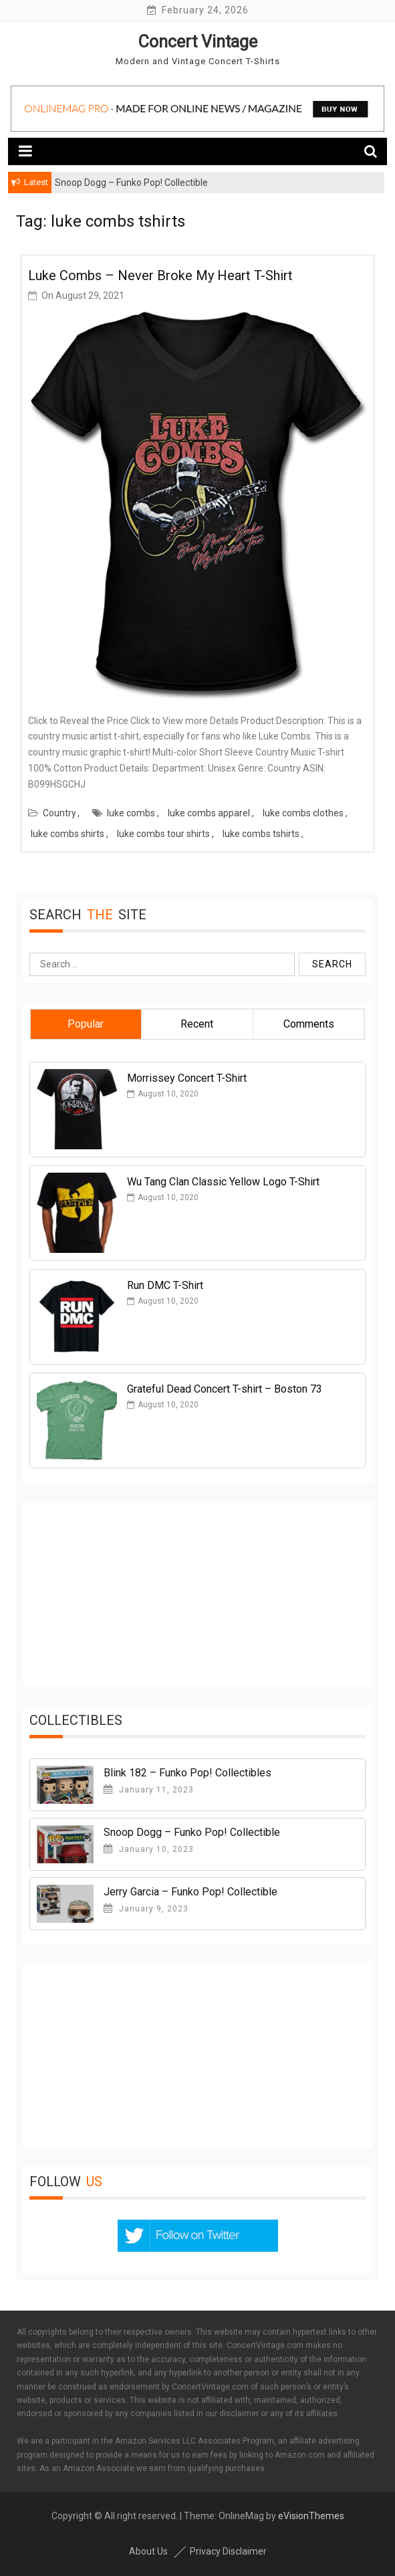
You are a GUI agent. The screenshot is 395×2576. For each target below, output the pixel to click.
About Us (148, 2551)
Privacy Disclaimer (228, 2551)
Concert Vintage (197, 41)
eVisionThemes (311, 2515)
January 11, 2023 (149, 1789)
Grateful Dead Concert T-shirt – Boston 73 (224, 1389)
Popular (86, 1024)
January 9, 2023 (146, 1908)
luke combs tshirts (261, 833)
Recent (196, 1024)
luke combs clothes (303, 813)
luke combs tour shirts (163, 833)
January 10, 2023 (149, 1849)
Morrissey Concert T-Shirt (187, 1078)
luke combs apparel (209, 813)
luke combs (131, 813)
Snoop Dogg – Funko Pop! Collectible (192, 1832)
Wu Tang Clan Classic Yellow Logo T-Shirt (223, 1181)
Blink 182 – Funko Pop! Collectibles (187, 1772)
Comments (308, 1024)
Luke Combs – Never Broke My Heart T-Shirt (160, 275)
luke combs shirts (67, 833)
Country (59, 813)
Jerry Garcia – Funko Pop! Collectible (190, 1891)
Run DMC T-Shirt (165, 1285)
